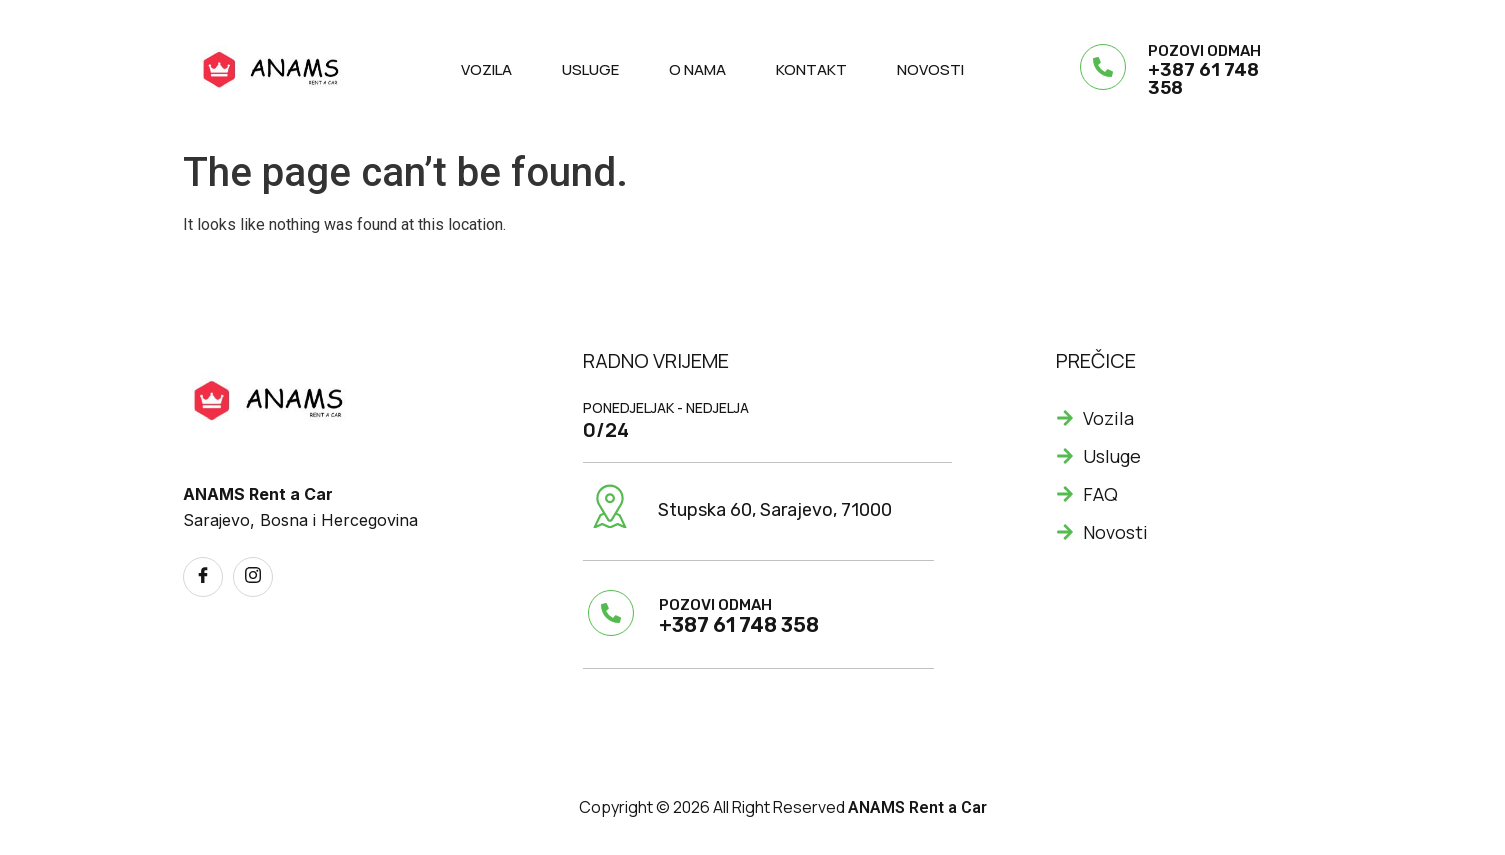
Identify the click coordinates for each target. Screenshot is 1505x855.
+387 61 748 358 (1203, 79)
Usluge (590, 69)
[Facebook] (203, 577)
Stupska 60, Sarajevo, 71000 (775, 510)
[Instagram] (253, 577)
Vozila (486, 69)
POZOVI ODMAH (1204, 51)
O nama (697, 69)
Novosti (930, 69)
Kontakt (811, 69)
